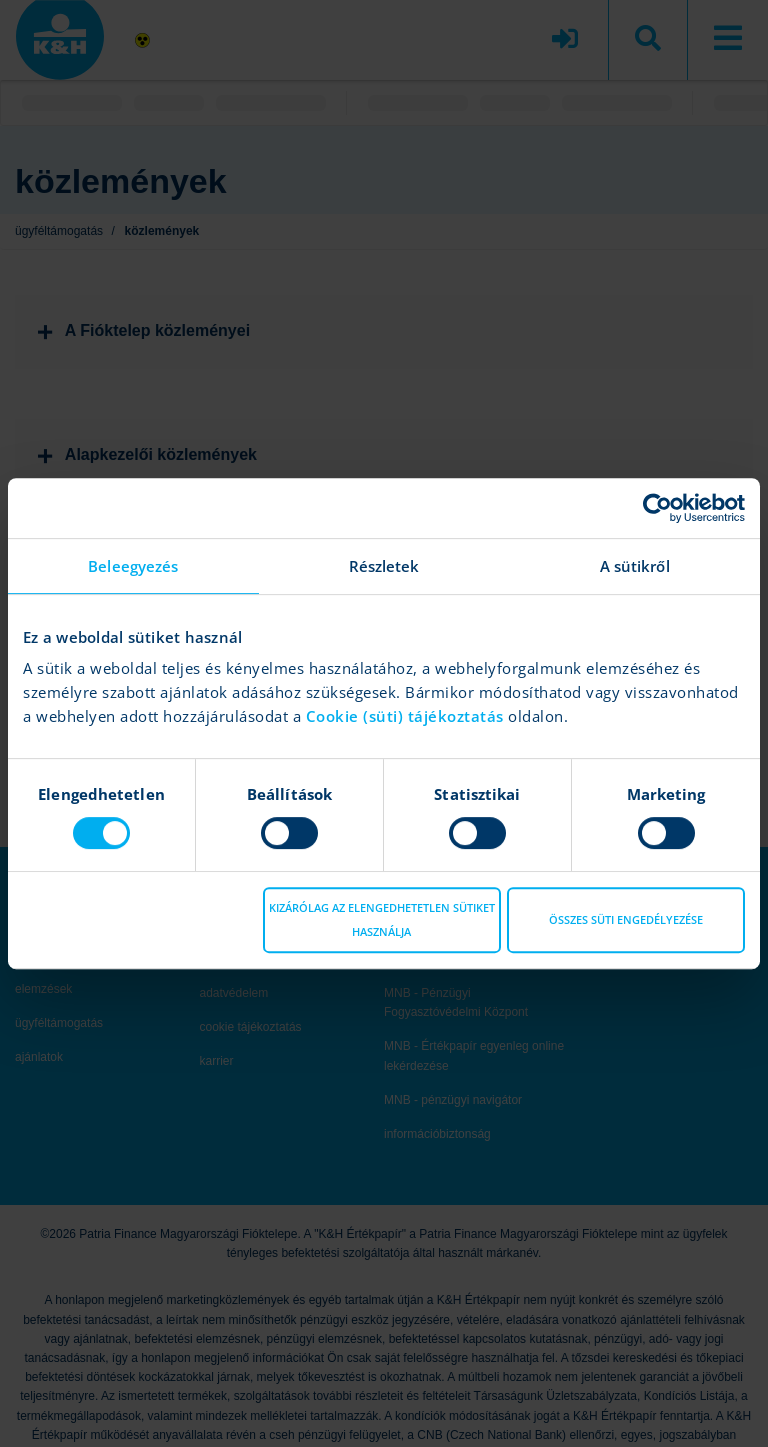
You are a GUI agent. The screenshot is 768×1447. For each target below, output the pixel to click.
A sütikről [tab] (635, 566)
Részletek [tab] (384, 566)
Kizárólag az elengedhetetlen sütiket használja (382, 919)
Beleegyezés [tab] (133, 566)
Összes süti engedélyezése (626, 919)
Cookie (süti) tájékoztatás (407, 716)
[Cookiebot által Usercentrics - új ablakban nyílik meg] (657, 508)
